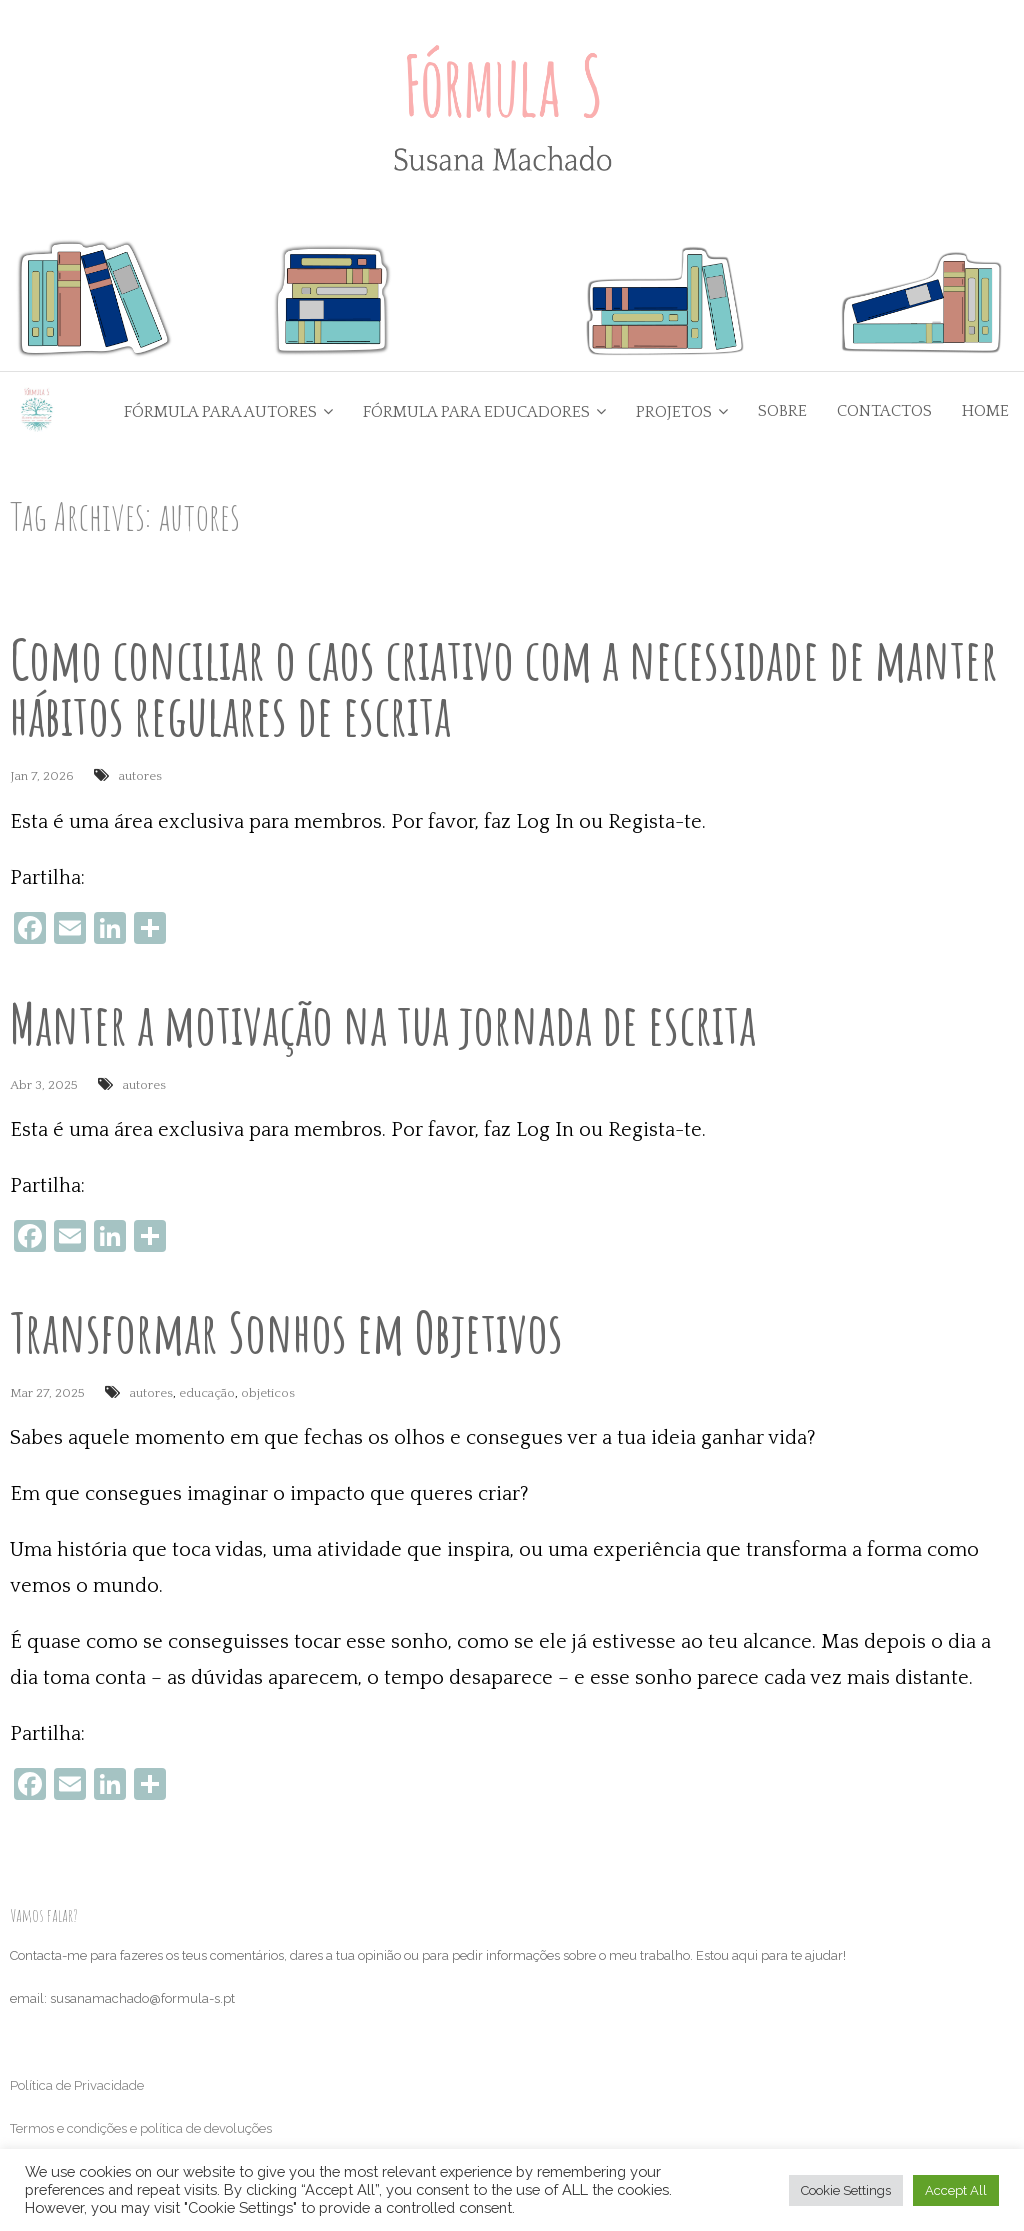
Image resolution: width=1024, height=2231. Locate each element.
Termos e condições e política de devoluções (141, 2130)
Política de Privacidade (77, 2087)
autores (140, 778)
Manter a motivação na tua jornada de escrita (383, 1024)
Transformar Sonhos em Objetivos (286, 1333)
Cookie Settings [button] (846, 2190)
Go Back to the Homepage (761, 517)
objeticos (268, 1395)
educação (207, 1395)
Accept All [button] (956, 2190)
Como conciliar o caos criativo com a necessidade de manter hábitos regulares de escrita (504, 688)
